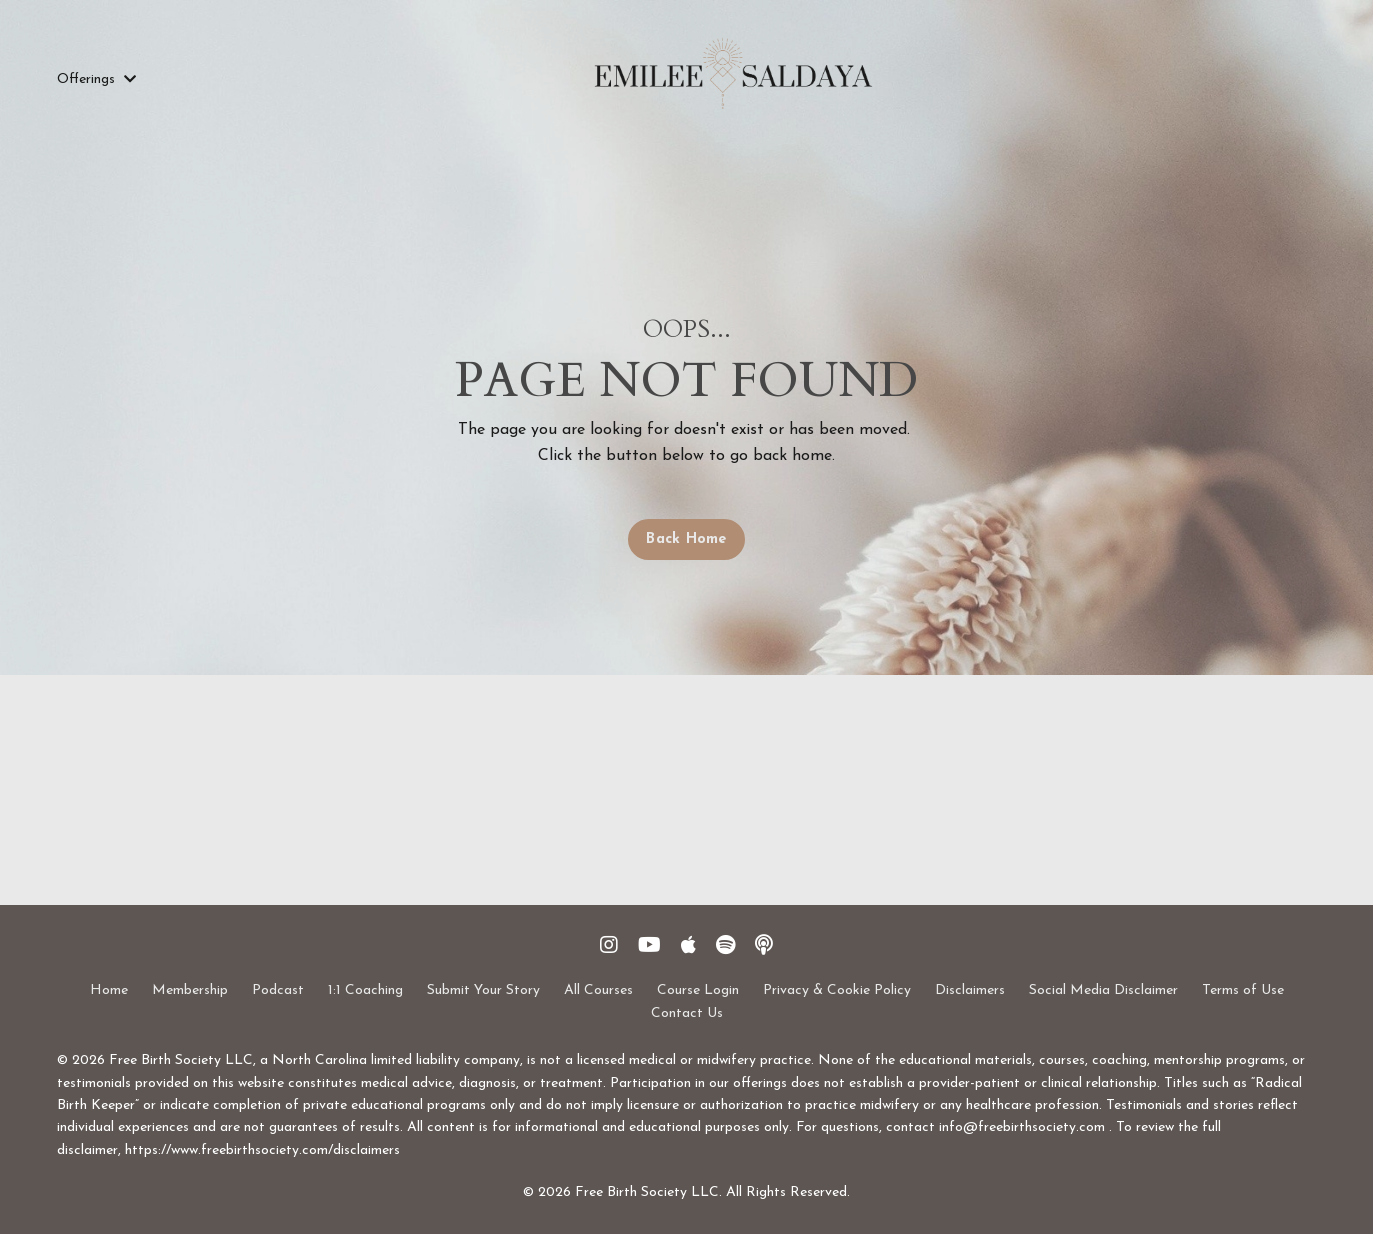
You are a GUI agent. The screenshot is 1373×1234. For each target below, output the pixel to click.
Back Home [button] (686, 539)
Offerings (96, 79)
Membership (190, 990)
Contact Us (687, 1013)
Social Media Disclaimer (1103, 990)
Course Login (698, 990)
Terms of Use (1243, 990)
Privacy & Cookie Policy (837, 990)
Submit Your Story (483, 990)
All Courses (598, 990)
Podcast (278, 990)
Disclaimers (970, 990)
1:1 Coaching (365, 990)
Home (109, 990)
